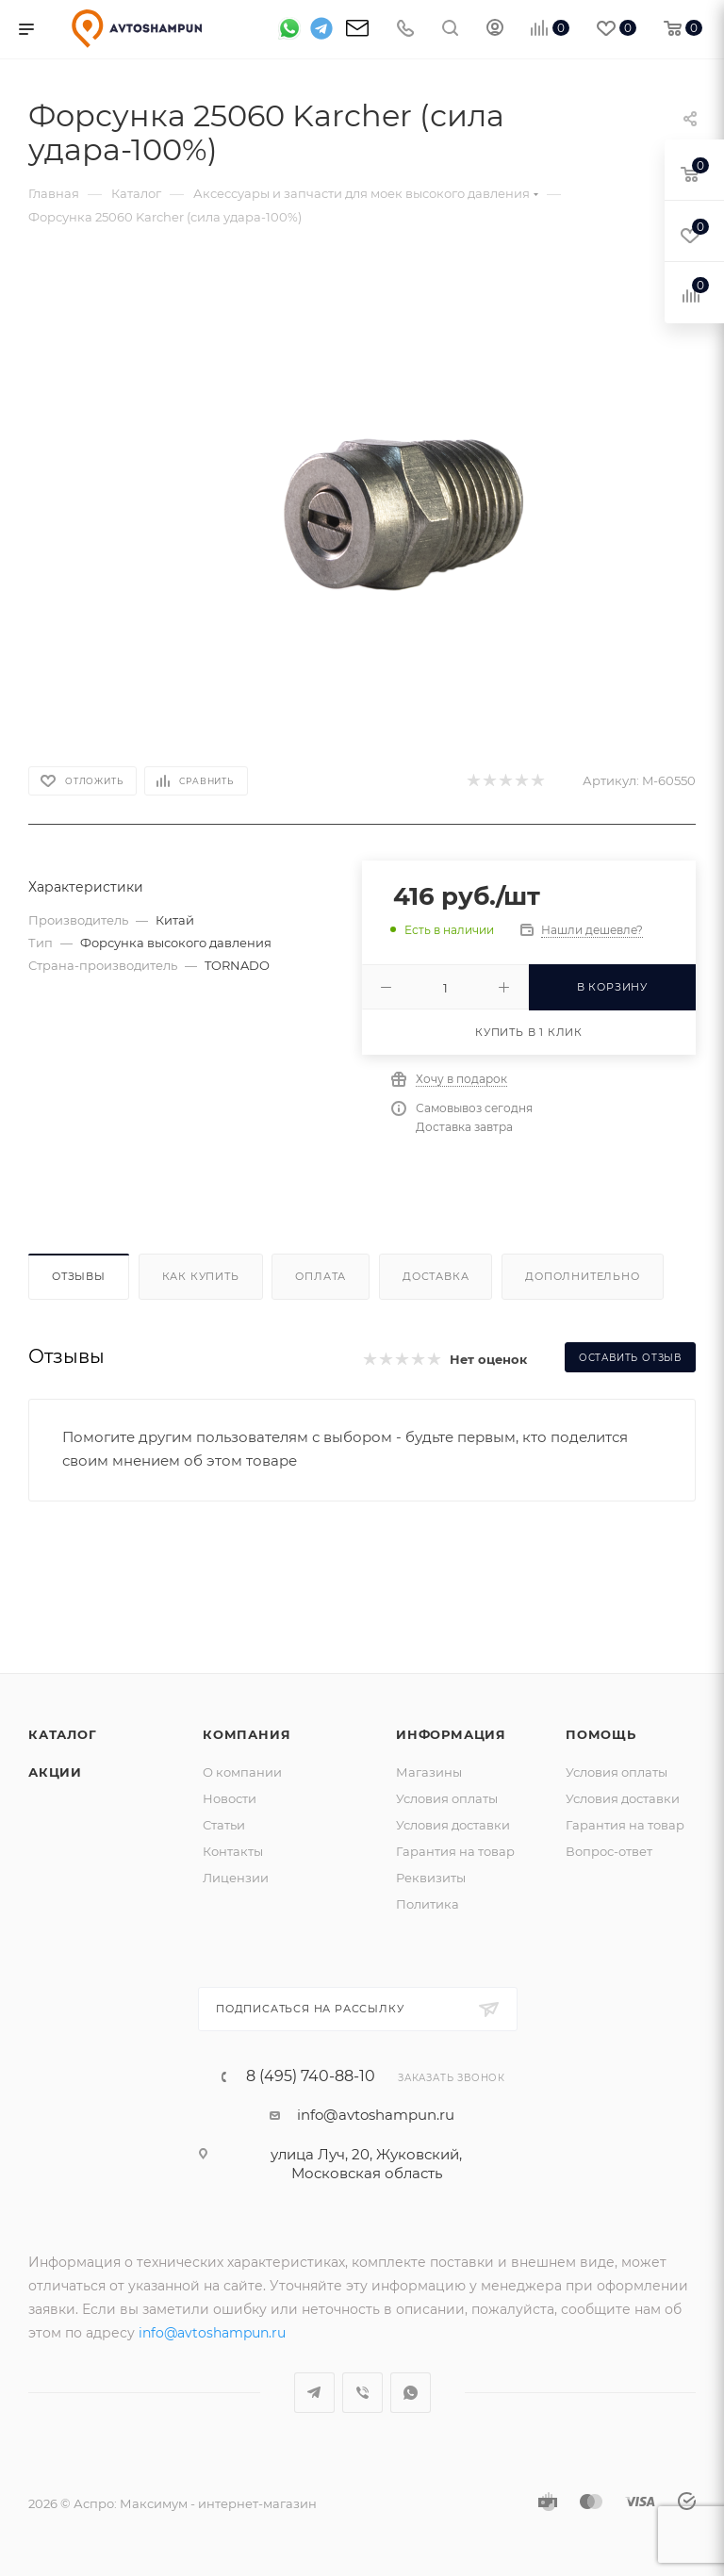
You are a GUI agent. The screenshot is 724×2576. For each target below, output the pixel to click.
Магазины (429, 1772)
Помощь (601, 1734)
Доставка (436, 1276)
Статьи (224, 1824)
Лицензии (236, 1877)
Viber (362, 2392)
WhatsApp (410, 2392)
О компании (242, 1772)
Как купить (200, 1276)
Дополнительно (582, 1276)
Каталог (62, 1734)
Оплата (320, 1276)
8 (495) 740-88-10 (310, 2076)
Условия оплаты (447, 1798)
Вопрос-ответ (609, 1851)
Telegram (314, 2392)
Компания (246, 1734)
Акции (55, 1772)
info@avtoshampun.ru (375, 2115)
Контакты (233, 1851)
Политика (427, 1903)
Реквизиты (431, 1877)
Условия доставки (453, 1824)
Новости (229, 1798)
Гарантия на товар (455, 1851)
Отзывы (79, 1276)
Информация (451, 1734)
